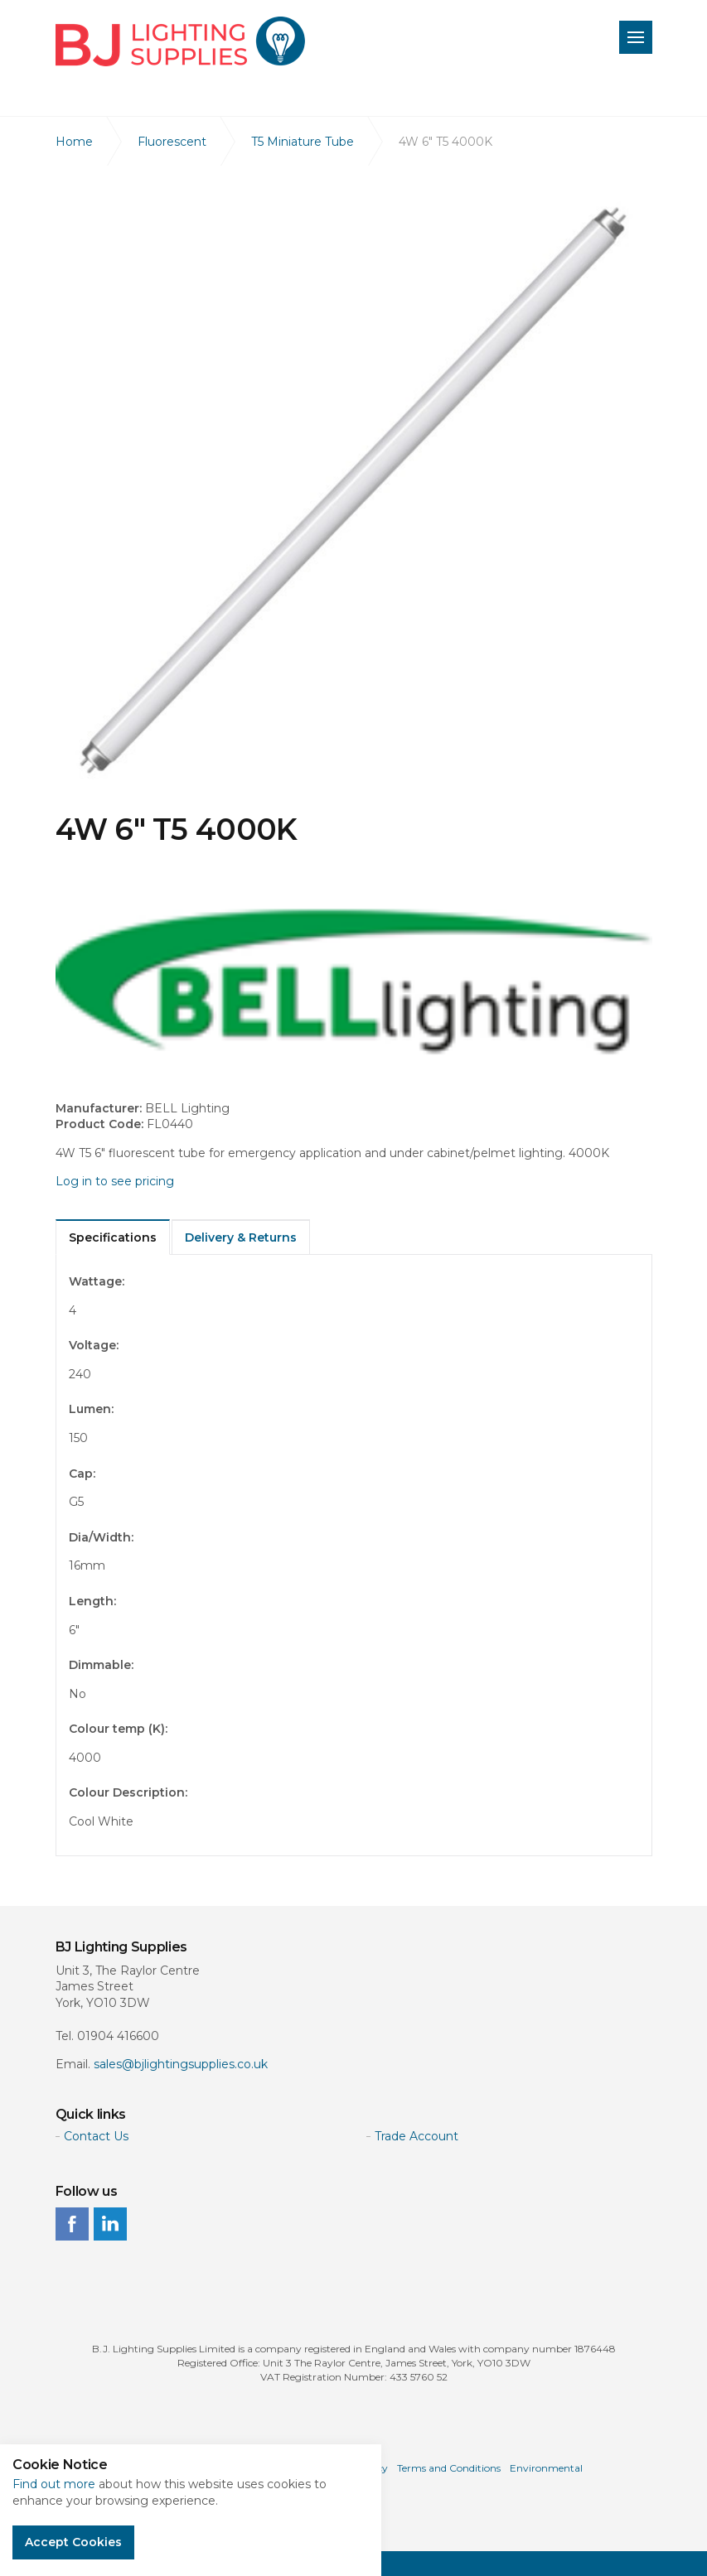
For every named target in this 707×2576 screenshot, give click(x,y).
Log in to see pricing (115, 1181)
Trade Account (416, 2136)
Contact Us (96, 2136)
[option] (354, 489)
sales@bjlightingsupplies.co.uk (181, 2064)
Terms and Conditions (449, 2468)
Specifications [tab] (113, 1237)
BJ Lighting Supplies (180, 41)
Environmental (546, 2468)
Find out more (53, 2484)
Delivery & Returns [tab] (241, 1237)
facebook (72, 2224)
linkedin (110, 2224)
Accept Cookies (73, 2542)
